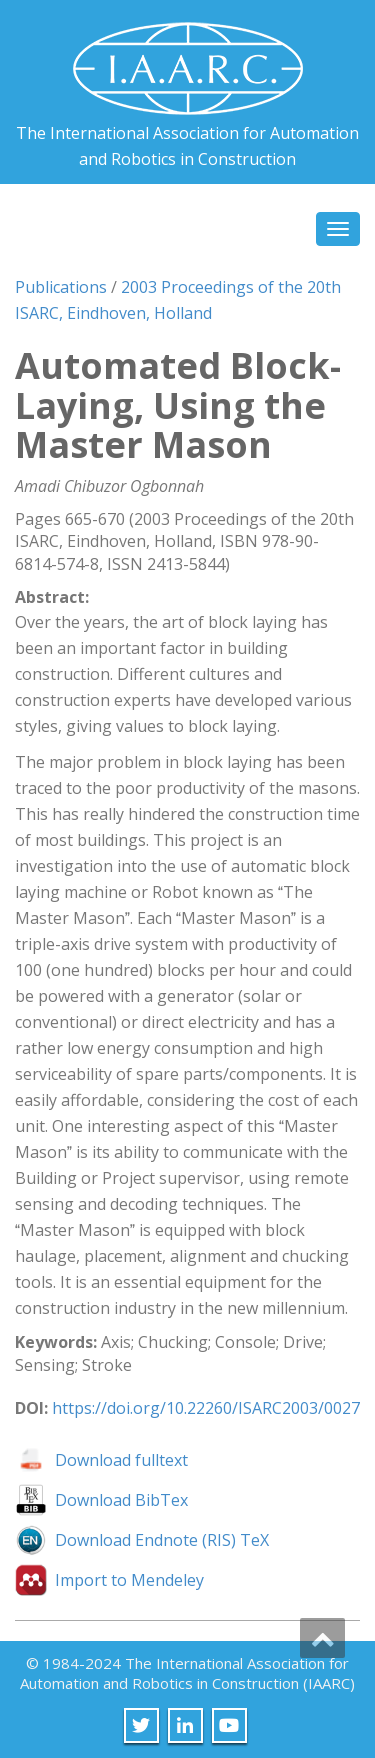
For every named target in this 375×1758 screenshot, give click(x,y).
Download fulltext (121, 1460)
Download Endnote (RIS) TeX (162, 1540)
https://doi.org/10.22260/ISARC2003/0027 (206, 1408)
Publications (61, 287)
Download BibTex (121, 1500)
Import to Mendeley (129, 1580)
